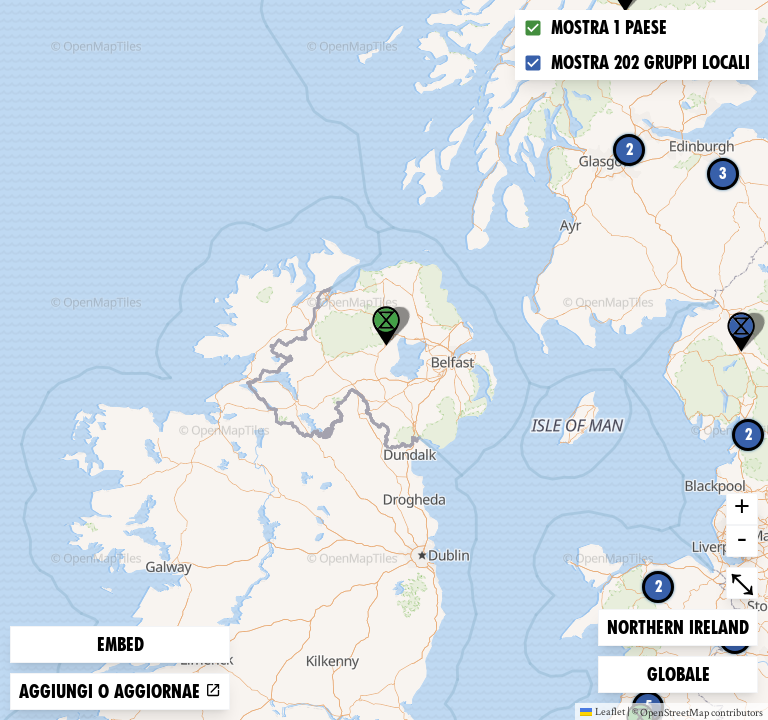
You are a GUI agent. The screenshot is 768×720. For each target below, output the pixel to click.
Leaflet (602, 711)
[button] (741, 332)
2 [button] (629, 149)
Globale (679, 672)
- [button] (742, 541)
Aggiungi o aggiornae (120, 691)
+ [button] (742, 509)
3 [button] (723, 173)
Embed (120, 644)
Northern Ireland (677, 625)
